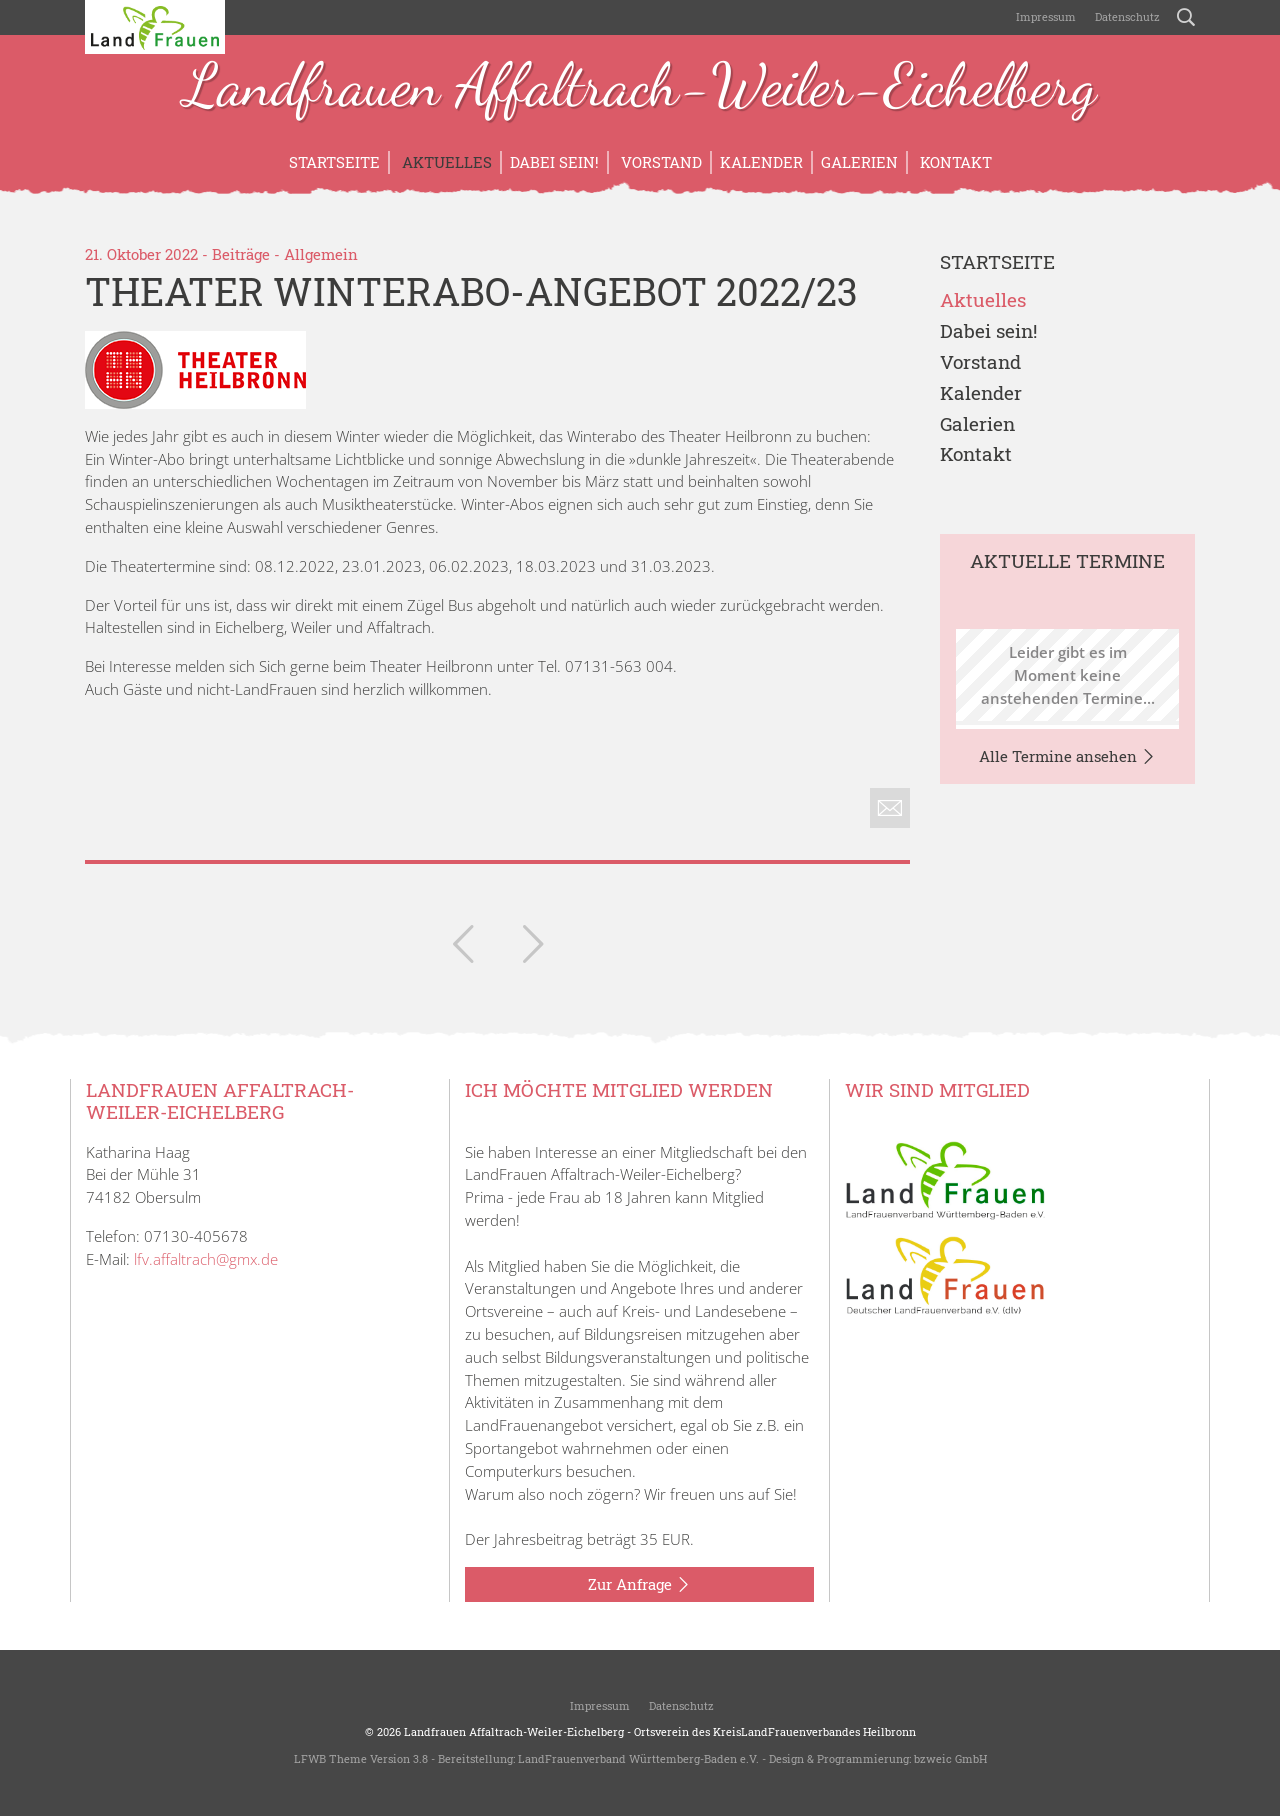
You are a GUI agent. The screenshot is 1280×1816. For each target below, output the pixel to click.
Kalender (761, 162)
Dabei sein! (554, 162)
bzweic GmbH (950, 1758)
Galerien (859, 162)
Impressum (1044, 16)
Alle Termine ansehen (1067, 757)
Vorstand (659, 162)
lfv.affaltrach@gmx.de (206, 1259)
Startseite (334, 162)
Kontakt (954, 162)
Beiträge (241, 254)
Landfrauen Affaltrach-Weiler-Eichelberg (640, 88)
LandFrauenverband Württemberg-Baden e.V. (638, 1758)
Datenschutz (1126, 16)
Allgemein (321, 254)
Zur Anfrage (639, 1585)
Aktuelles (445, 162)
